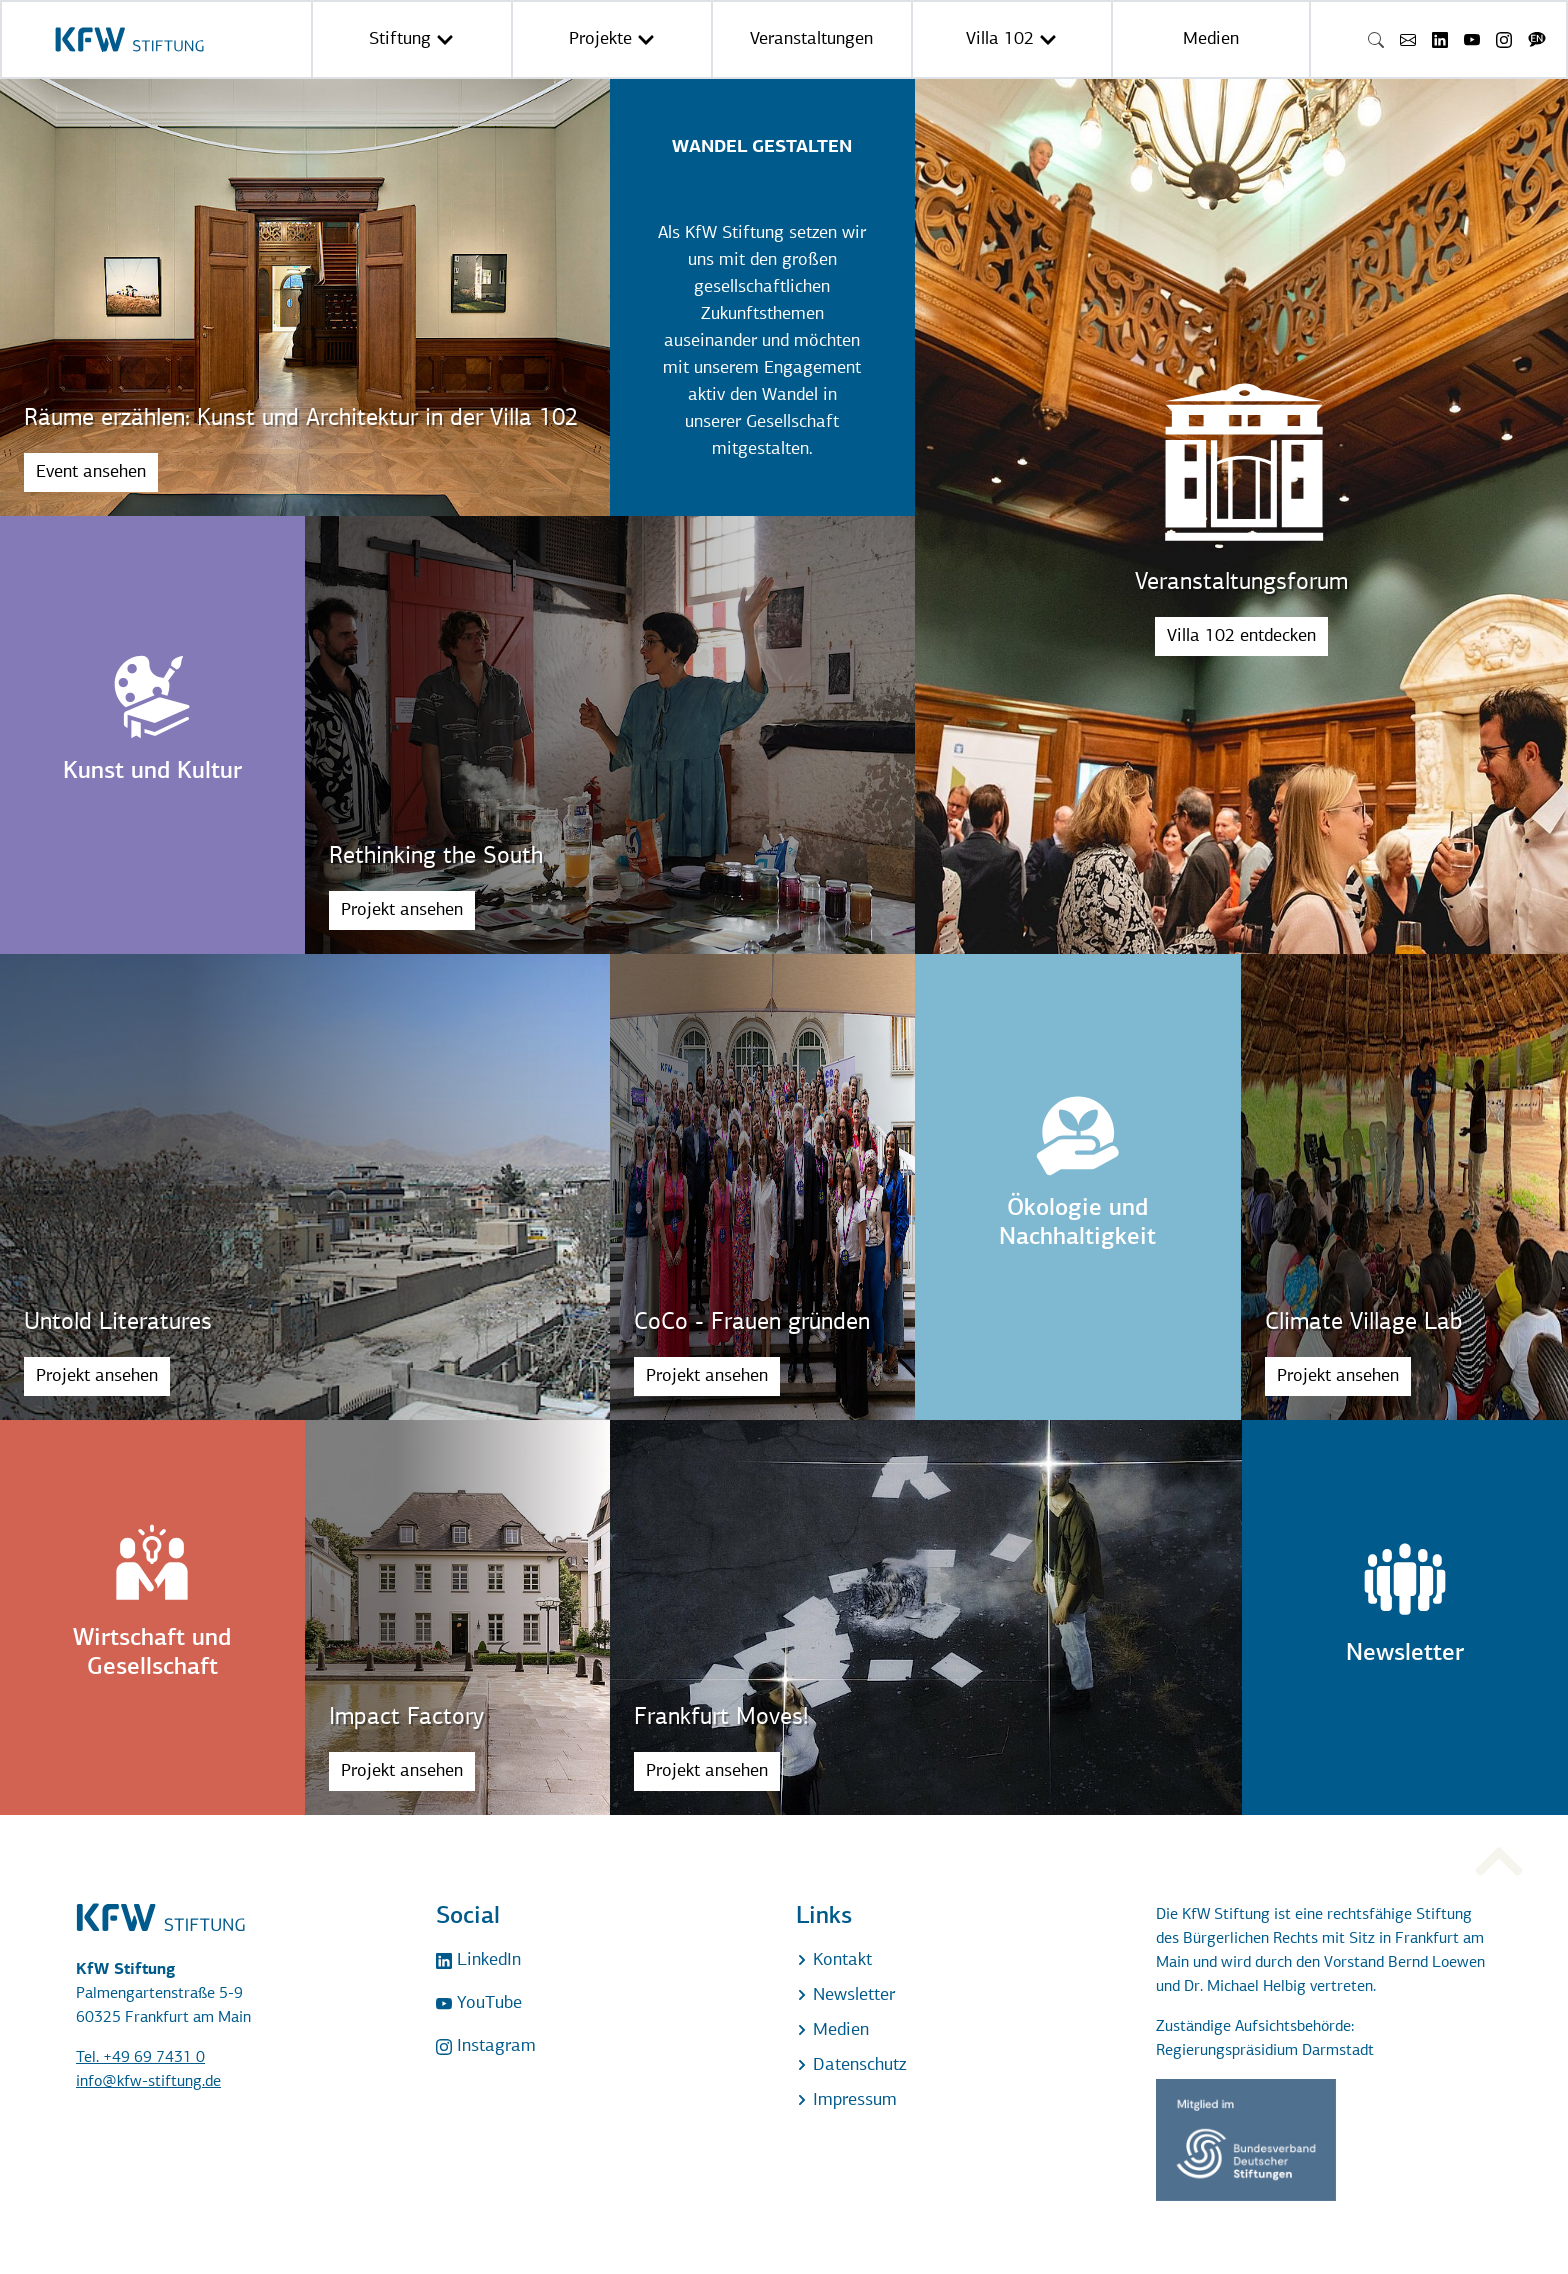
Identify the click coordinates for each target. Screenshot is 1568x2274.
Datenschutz (851, 2065)
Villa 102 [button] (1011, 39)
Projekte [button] (612, 39)
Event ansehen (91, 472)
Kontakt (834, 1960)
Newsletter (845, 1995)
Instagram (486, 2046)
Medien (1211, 39)
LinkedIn (478, 1960)
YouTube (479, 2003)
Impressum (846, 2100)
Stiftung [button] (411, 39)
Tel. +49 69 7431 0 (140, 2058)
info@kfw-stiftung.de (148, 2082)
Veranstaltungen (811, 39)
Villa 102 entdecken (1241, 636)
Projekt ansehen (402, 910)
